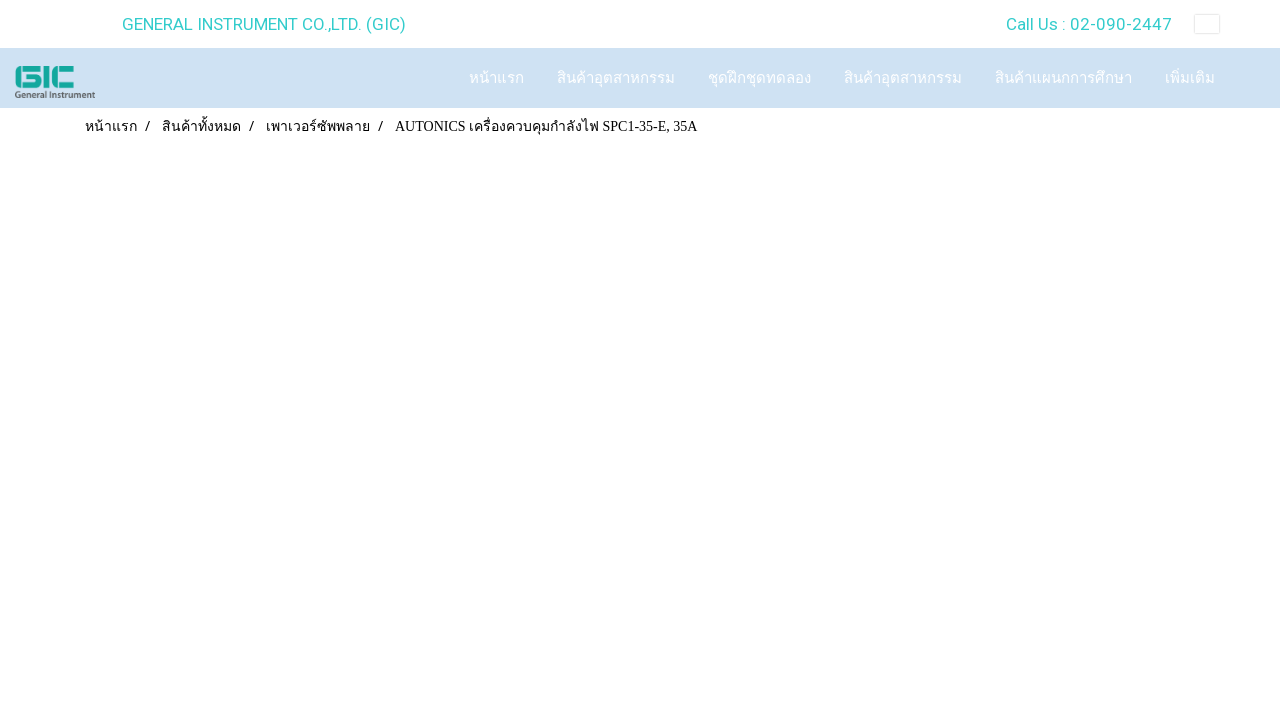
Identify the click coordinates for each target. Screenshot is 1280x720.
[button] (1249, 78)
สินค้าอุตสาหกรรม (616, 78)
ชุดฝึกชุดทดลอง (759, 78)
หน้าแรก (496, 78)
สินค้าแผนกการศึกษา (1063, 78)
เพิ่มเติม (1190, 78)
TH (1222, 24)
